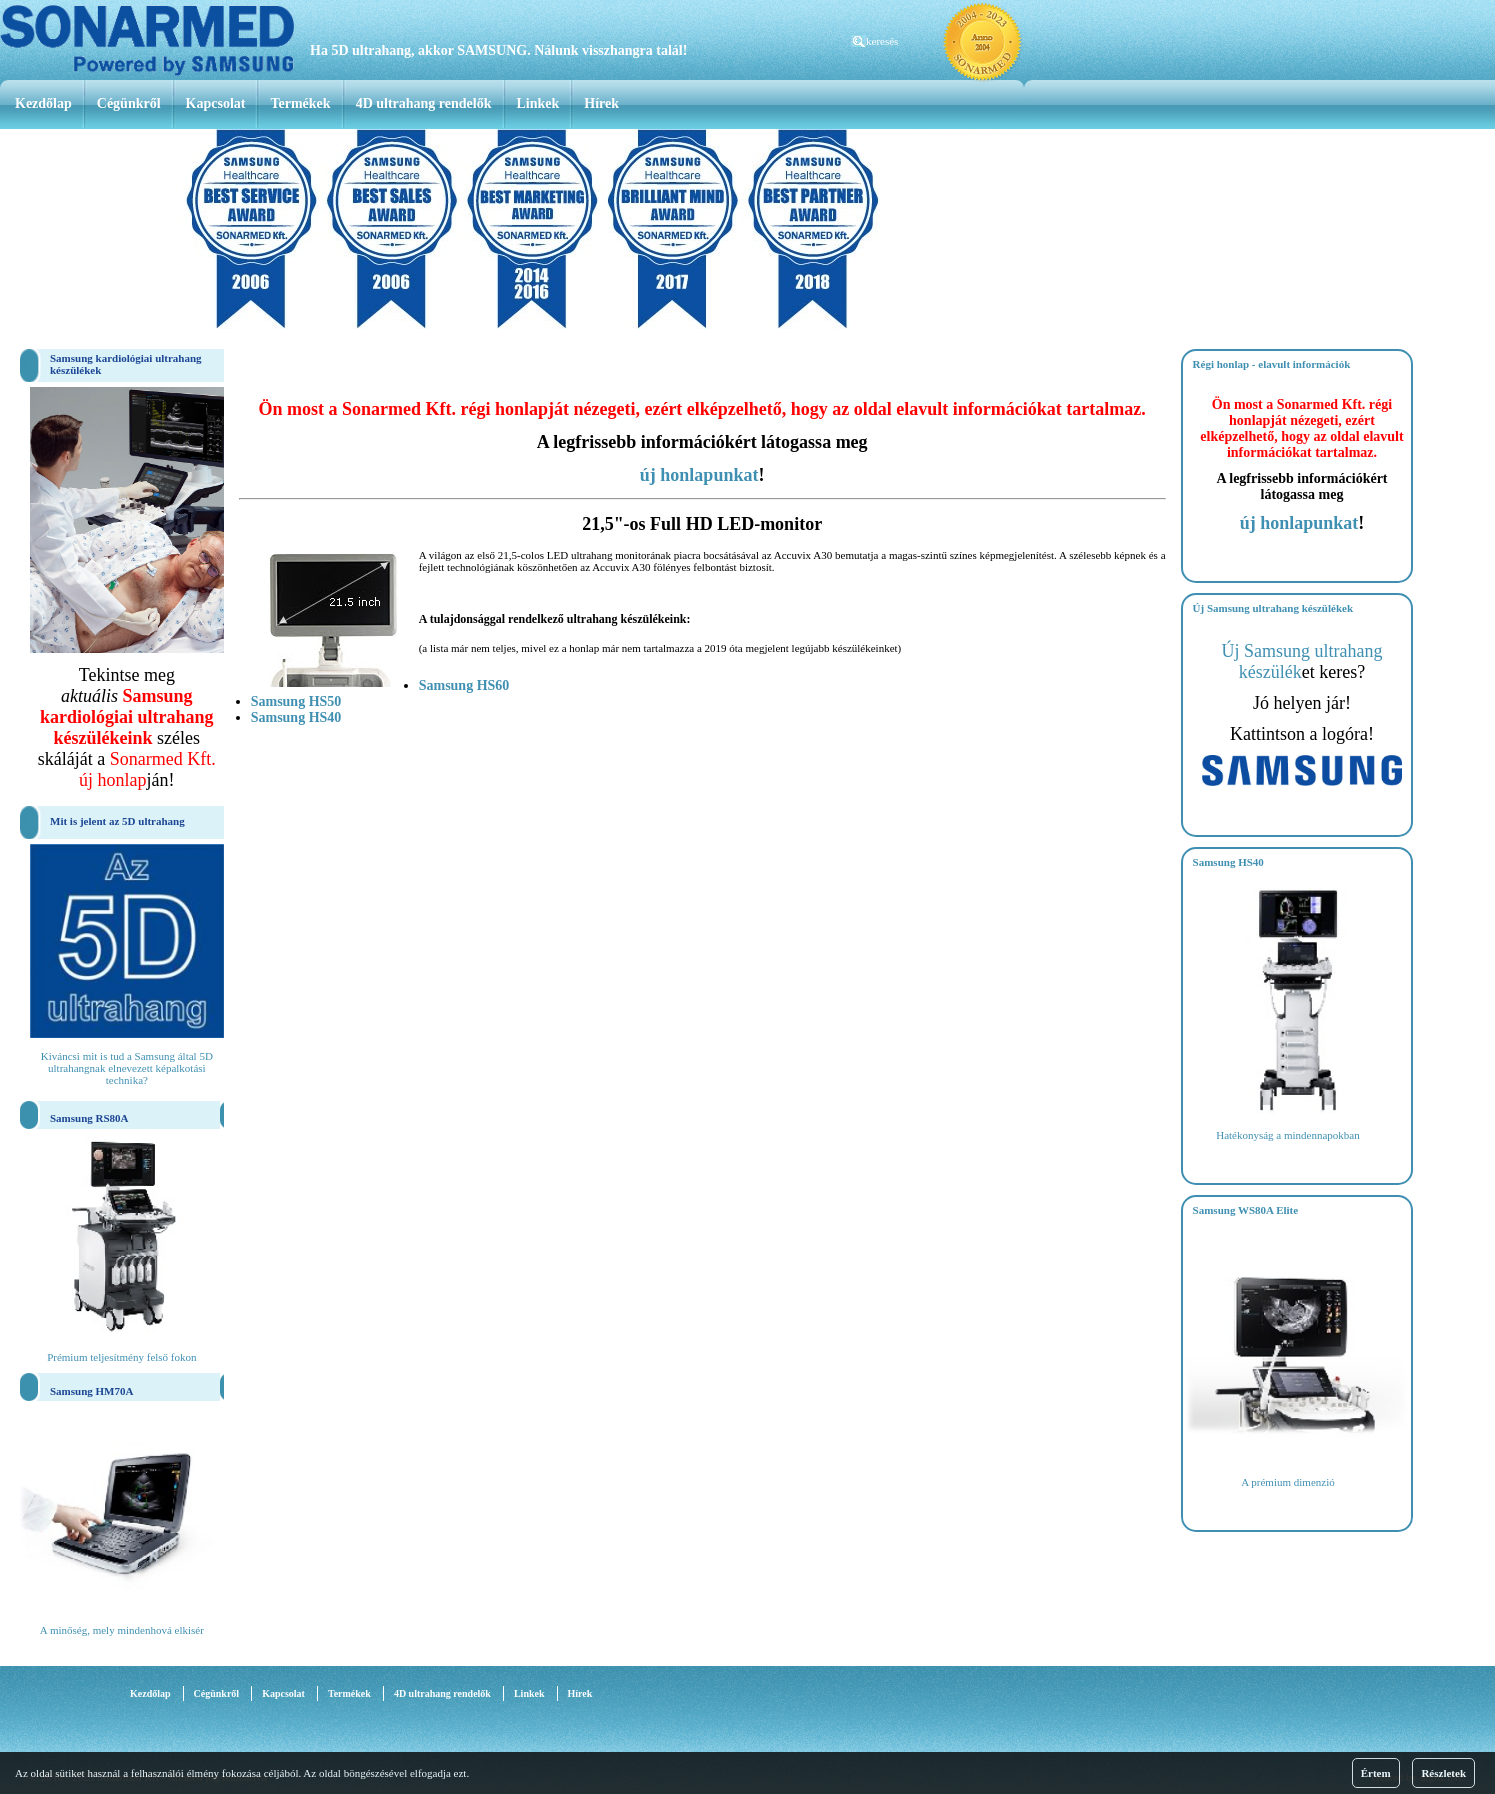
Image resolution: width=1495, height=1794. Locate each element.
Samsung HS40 (296, 717)
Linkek (538, 103)
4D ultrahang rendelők (424, 103)
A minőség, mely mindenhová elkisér (122, 1630)
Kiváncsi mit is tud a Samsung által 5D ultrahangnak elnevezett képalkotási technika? (127, 1068)
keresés (882, 41)
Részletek (1443, 1773)
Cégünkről (129, 103)
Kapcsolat (216, 103)
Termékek (300, 103)
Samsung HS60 (464, 685)
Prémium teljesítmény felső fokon (121, 1357)
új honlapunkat (699, 475)
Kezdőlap (43, 103)
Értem (1376, 1773)
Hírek (601, 103)
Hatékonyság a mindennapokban (1288, 1135)
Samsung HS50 (296, 701)
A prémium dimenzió (1287, 1482)
